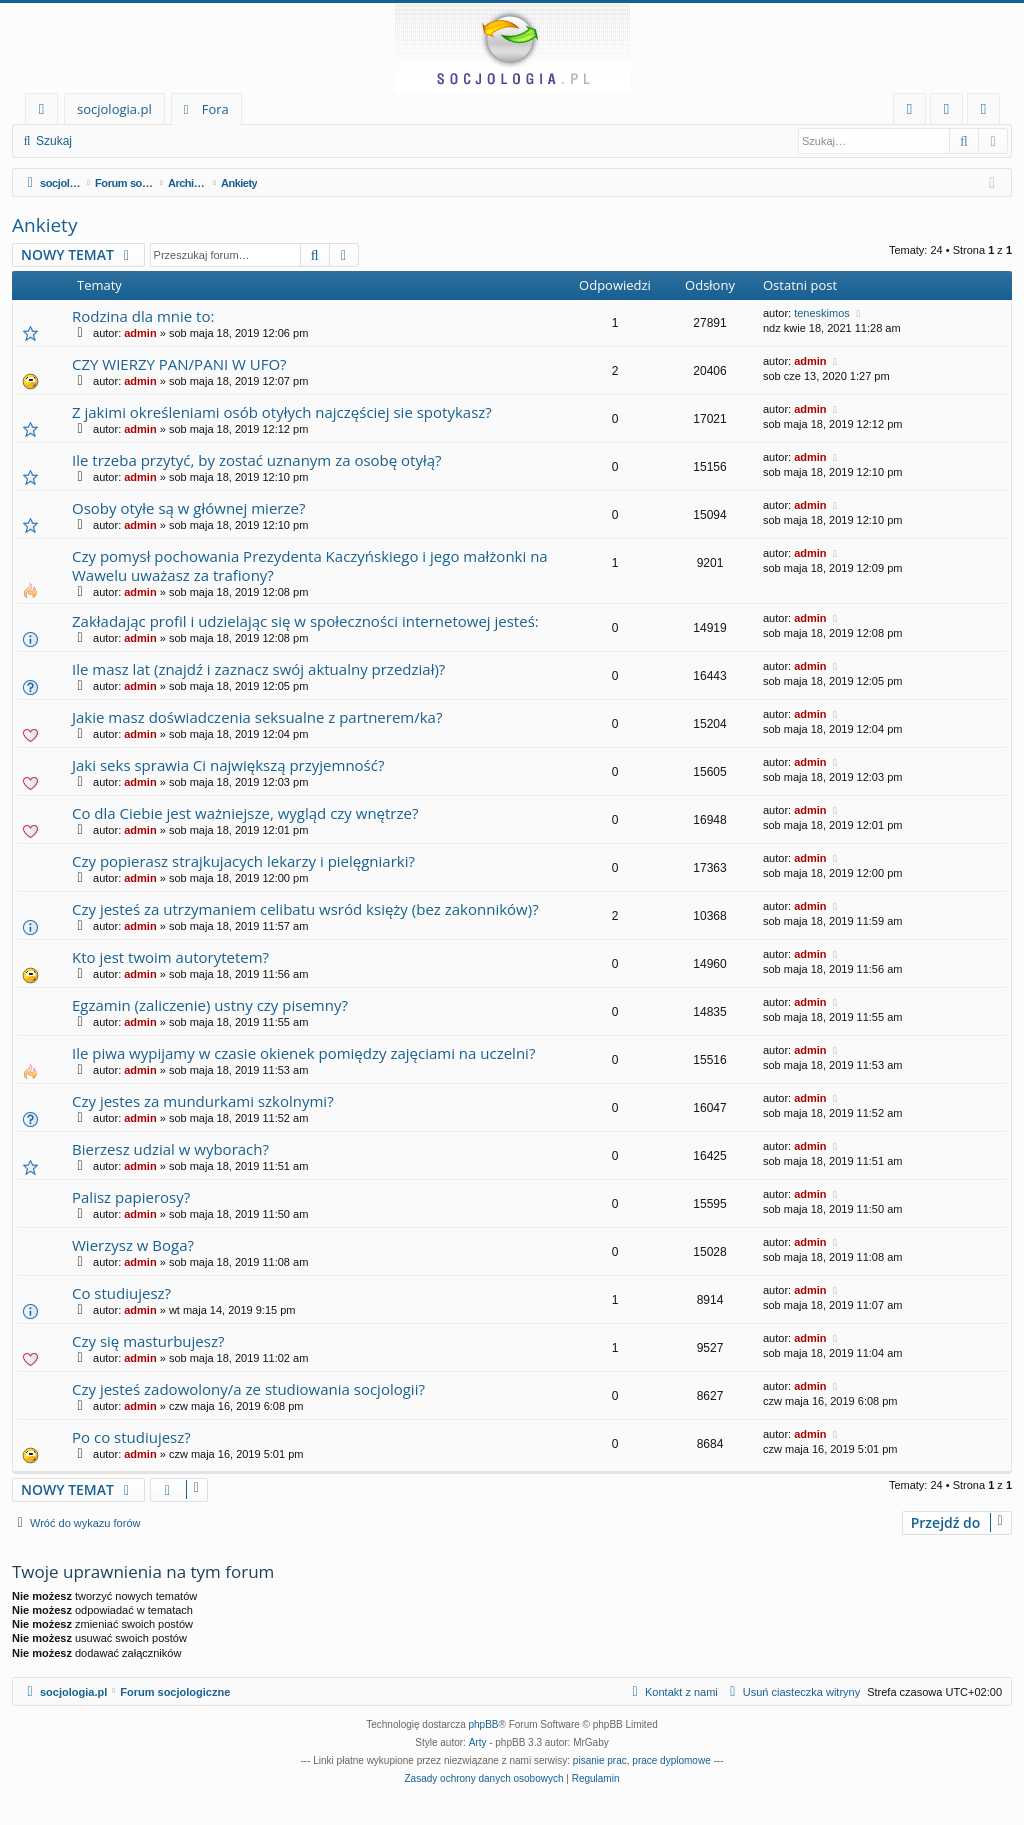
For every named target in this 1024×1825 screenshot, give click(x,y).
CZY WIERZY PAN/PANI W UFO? (179, 364)
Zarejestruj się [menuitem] (989, 112)
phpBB (484, 1724)
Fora (215, 109)
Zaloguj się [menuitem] (950, 112)
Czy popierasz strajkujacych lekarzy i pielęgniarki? (243, 861)
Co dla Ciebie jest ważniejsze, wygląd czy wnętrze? (245, 813)
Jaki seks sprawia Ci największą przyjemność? (228, 765)
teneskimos (822, 313)
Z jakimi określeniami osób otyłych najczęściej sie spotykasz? (282, 412)
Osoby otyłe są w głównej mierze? (188, 508)
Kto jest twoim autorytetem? (170, 957)
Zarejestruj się (226, 141)
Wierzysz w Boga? (133, 1245)
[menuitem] (909, 109)
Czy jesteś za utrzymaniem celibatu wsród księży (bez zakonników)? (305, 909)
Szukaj (54, 141)
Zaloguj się (130, 141)
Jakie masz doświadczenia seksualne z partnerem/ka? (257, 717)
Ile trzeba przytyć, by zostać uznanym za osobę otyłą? (257, 460)
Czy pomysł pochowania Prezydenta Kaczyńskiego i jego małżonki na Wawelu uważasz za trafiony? (310, 565)
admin (140, 333)
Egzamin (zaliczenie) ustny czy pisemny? (210, 1005)
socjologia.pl (114, 109)
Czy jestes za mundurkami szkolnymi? (203, 1101)
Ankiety (44, 225)
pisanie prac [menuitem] (600, 1760)
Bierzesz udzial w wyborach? (170, 1149)
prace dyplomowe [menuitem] (671, 1760)
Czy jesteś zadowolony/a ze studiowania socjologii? (248, 1389)
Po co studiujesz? (131, 1437)
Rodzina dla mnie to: (143, 316)
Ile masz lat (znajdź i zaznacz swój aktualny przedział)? (258, 669)
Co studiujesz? (121, 1293)
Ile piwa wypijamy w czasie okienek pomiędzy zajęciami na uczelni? (303, 1053)
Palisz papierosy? (131, 1197)
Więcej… (45, 112)
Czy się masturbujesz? (148, 1341)
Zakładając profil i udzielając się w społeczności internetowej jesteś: (305, 621)
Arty (478, 1742)
